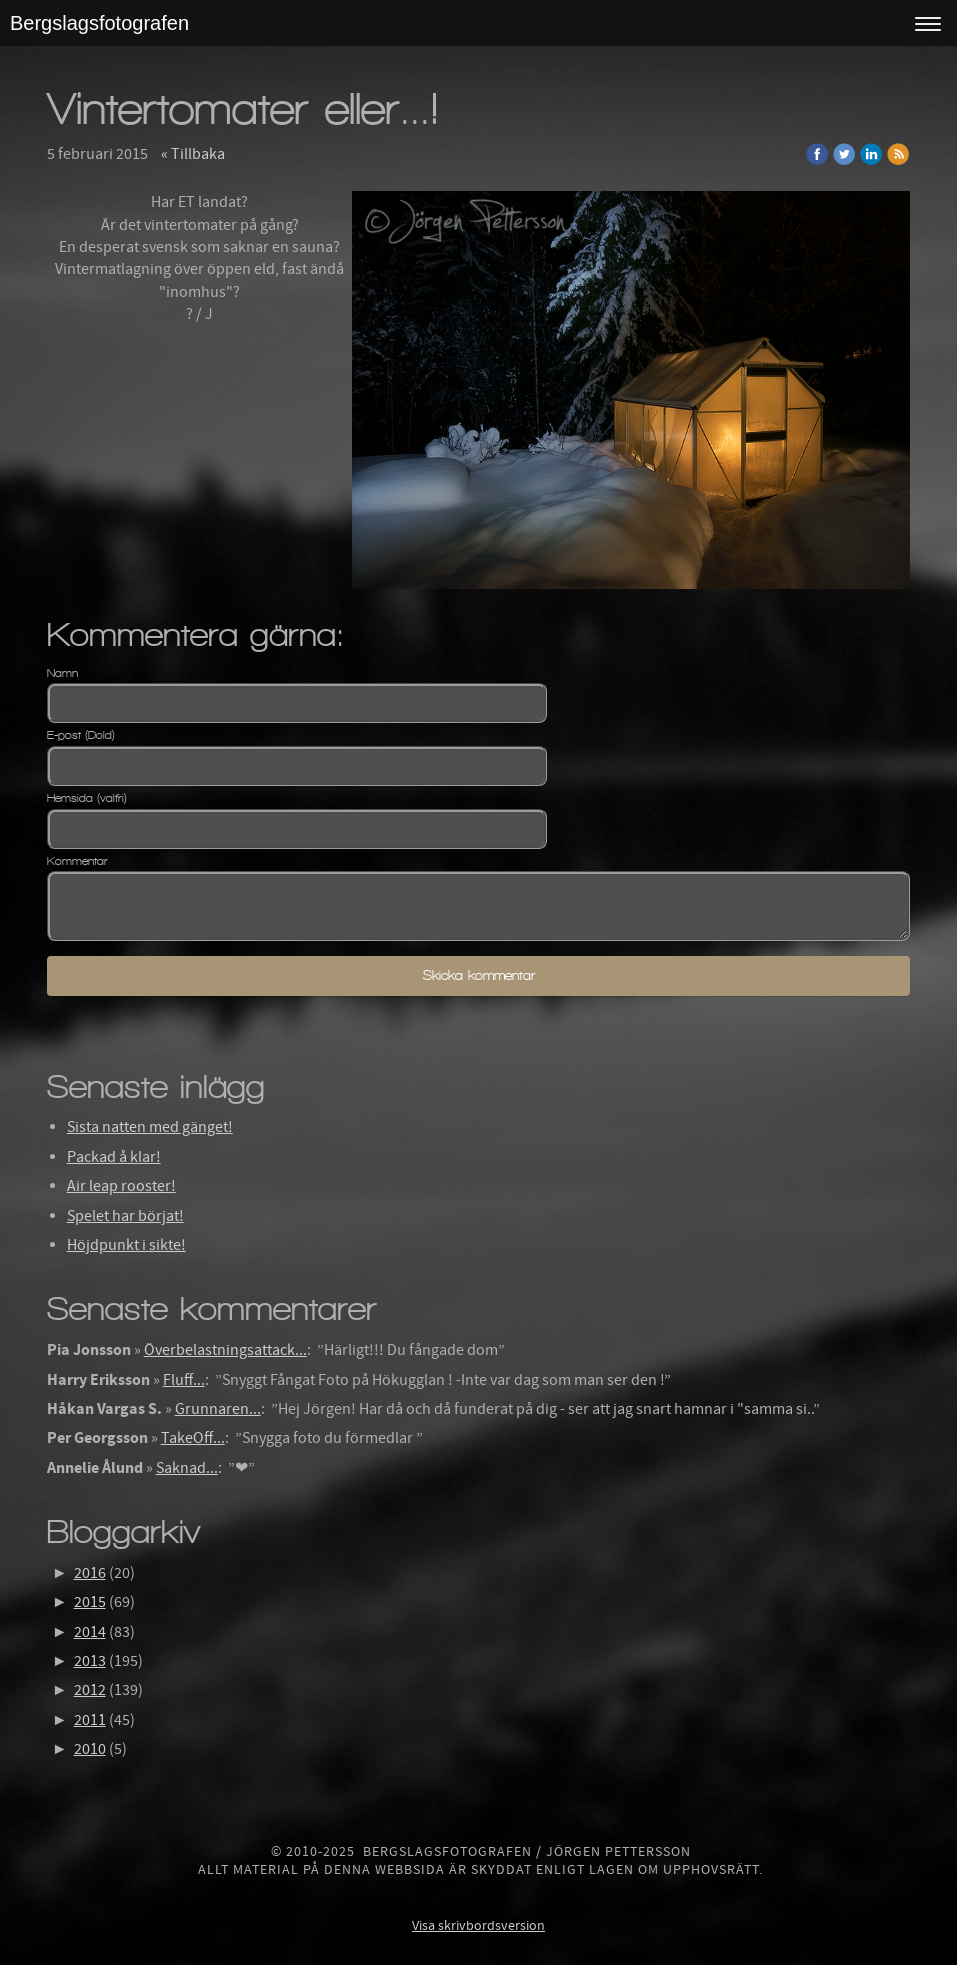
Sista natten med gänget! (150, 1127)
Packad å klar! (114, 1157)
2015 (90, 1602)
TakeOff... (193, 1438)
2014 (90, 1632)
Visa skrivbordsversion (478, 1926)
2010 (90, 1749)
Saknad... (187, 1468)
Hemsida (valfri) (87, 798)
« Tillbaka (193, 154)
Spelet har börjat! (125, 1216)
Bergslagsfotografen (99, 23)
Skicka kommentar (479, 975)
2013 (90, 1661)
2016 (90, 1573)
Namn (62, 673)
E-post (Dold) (81, 735)
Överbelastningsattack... (225, 1350)
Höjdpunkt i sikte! (126, 1245)
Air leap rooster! (121, 1186)
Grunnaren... (218, 1409)
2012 (90, 1690)
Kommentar (77, 861)
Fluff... (184, 1380)
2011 (90, 1720)
